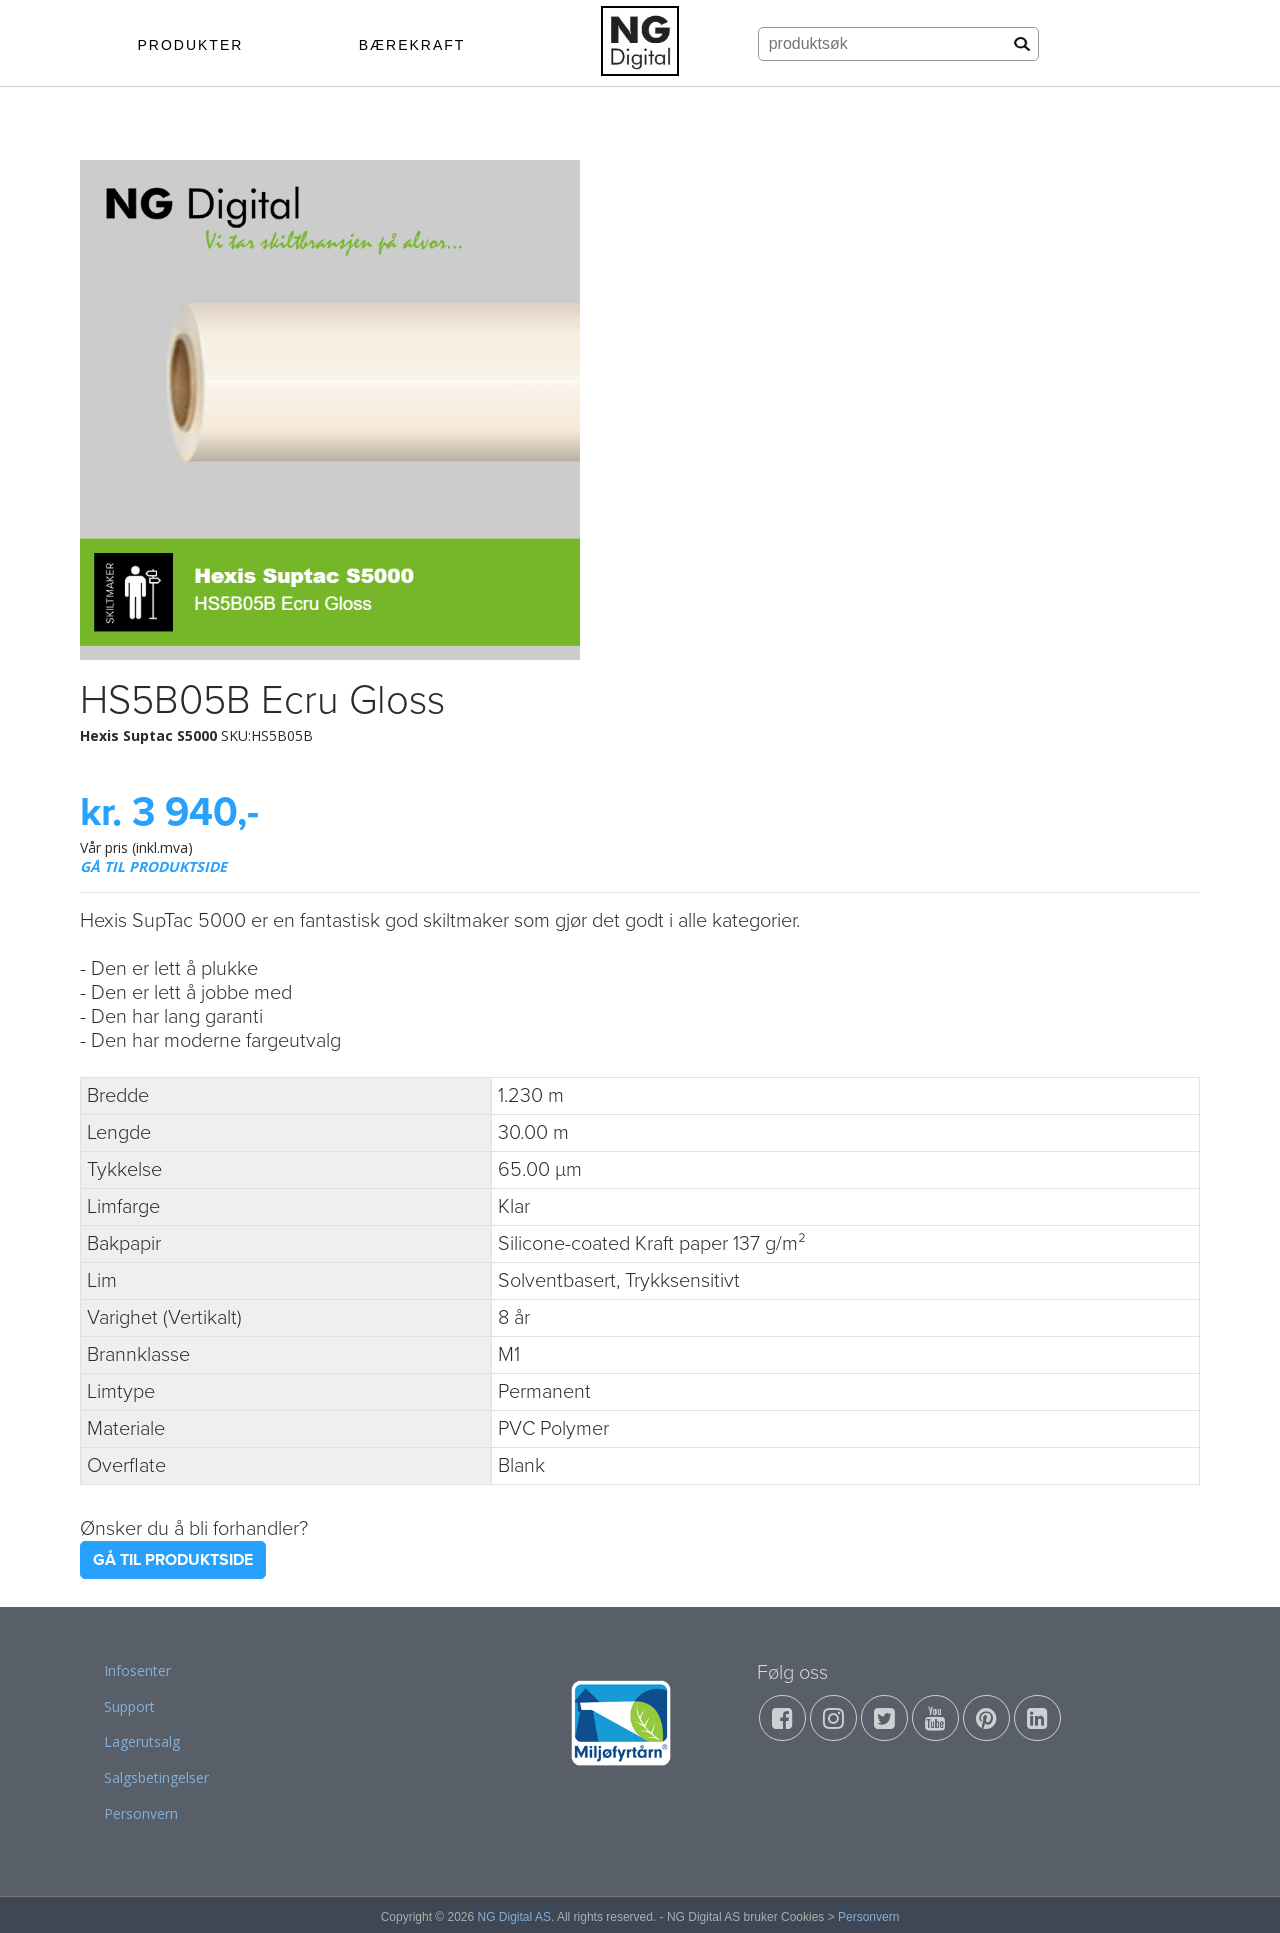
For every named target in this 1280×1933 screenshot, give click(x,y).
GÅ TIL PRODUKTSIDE (153, 866)
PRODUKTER (190, 45)
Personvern (141, 1813)
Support (129, 1706)
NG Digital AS (514, 1917)
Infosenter (137, 1670)
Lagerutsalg (142, 1741)
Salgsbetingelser (156, 1777)
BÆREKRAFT (412, 45)
